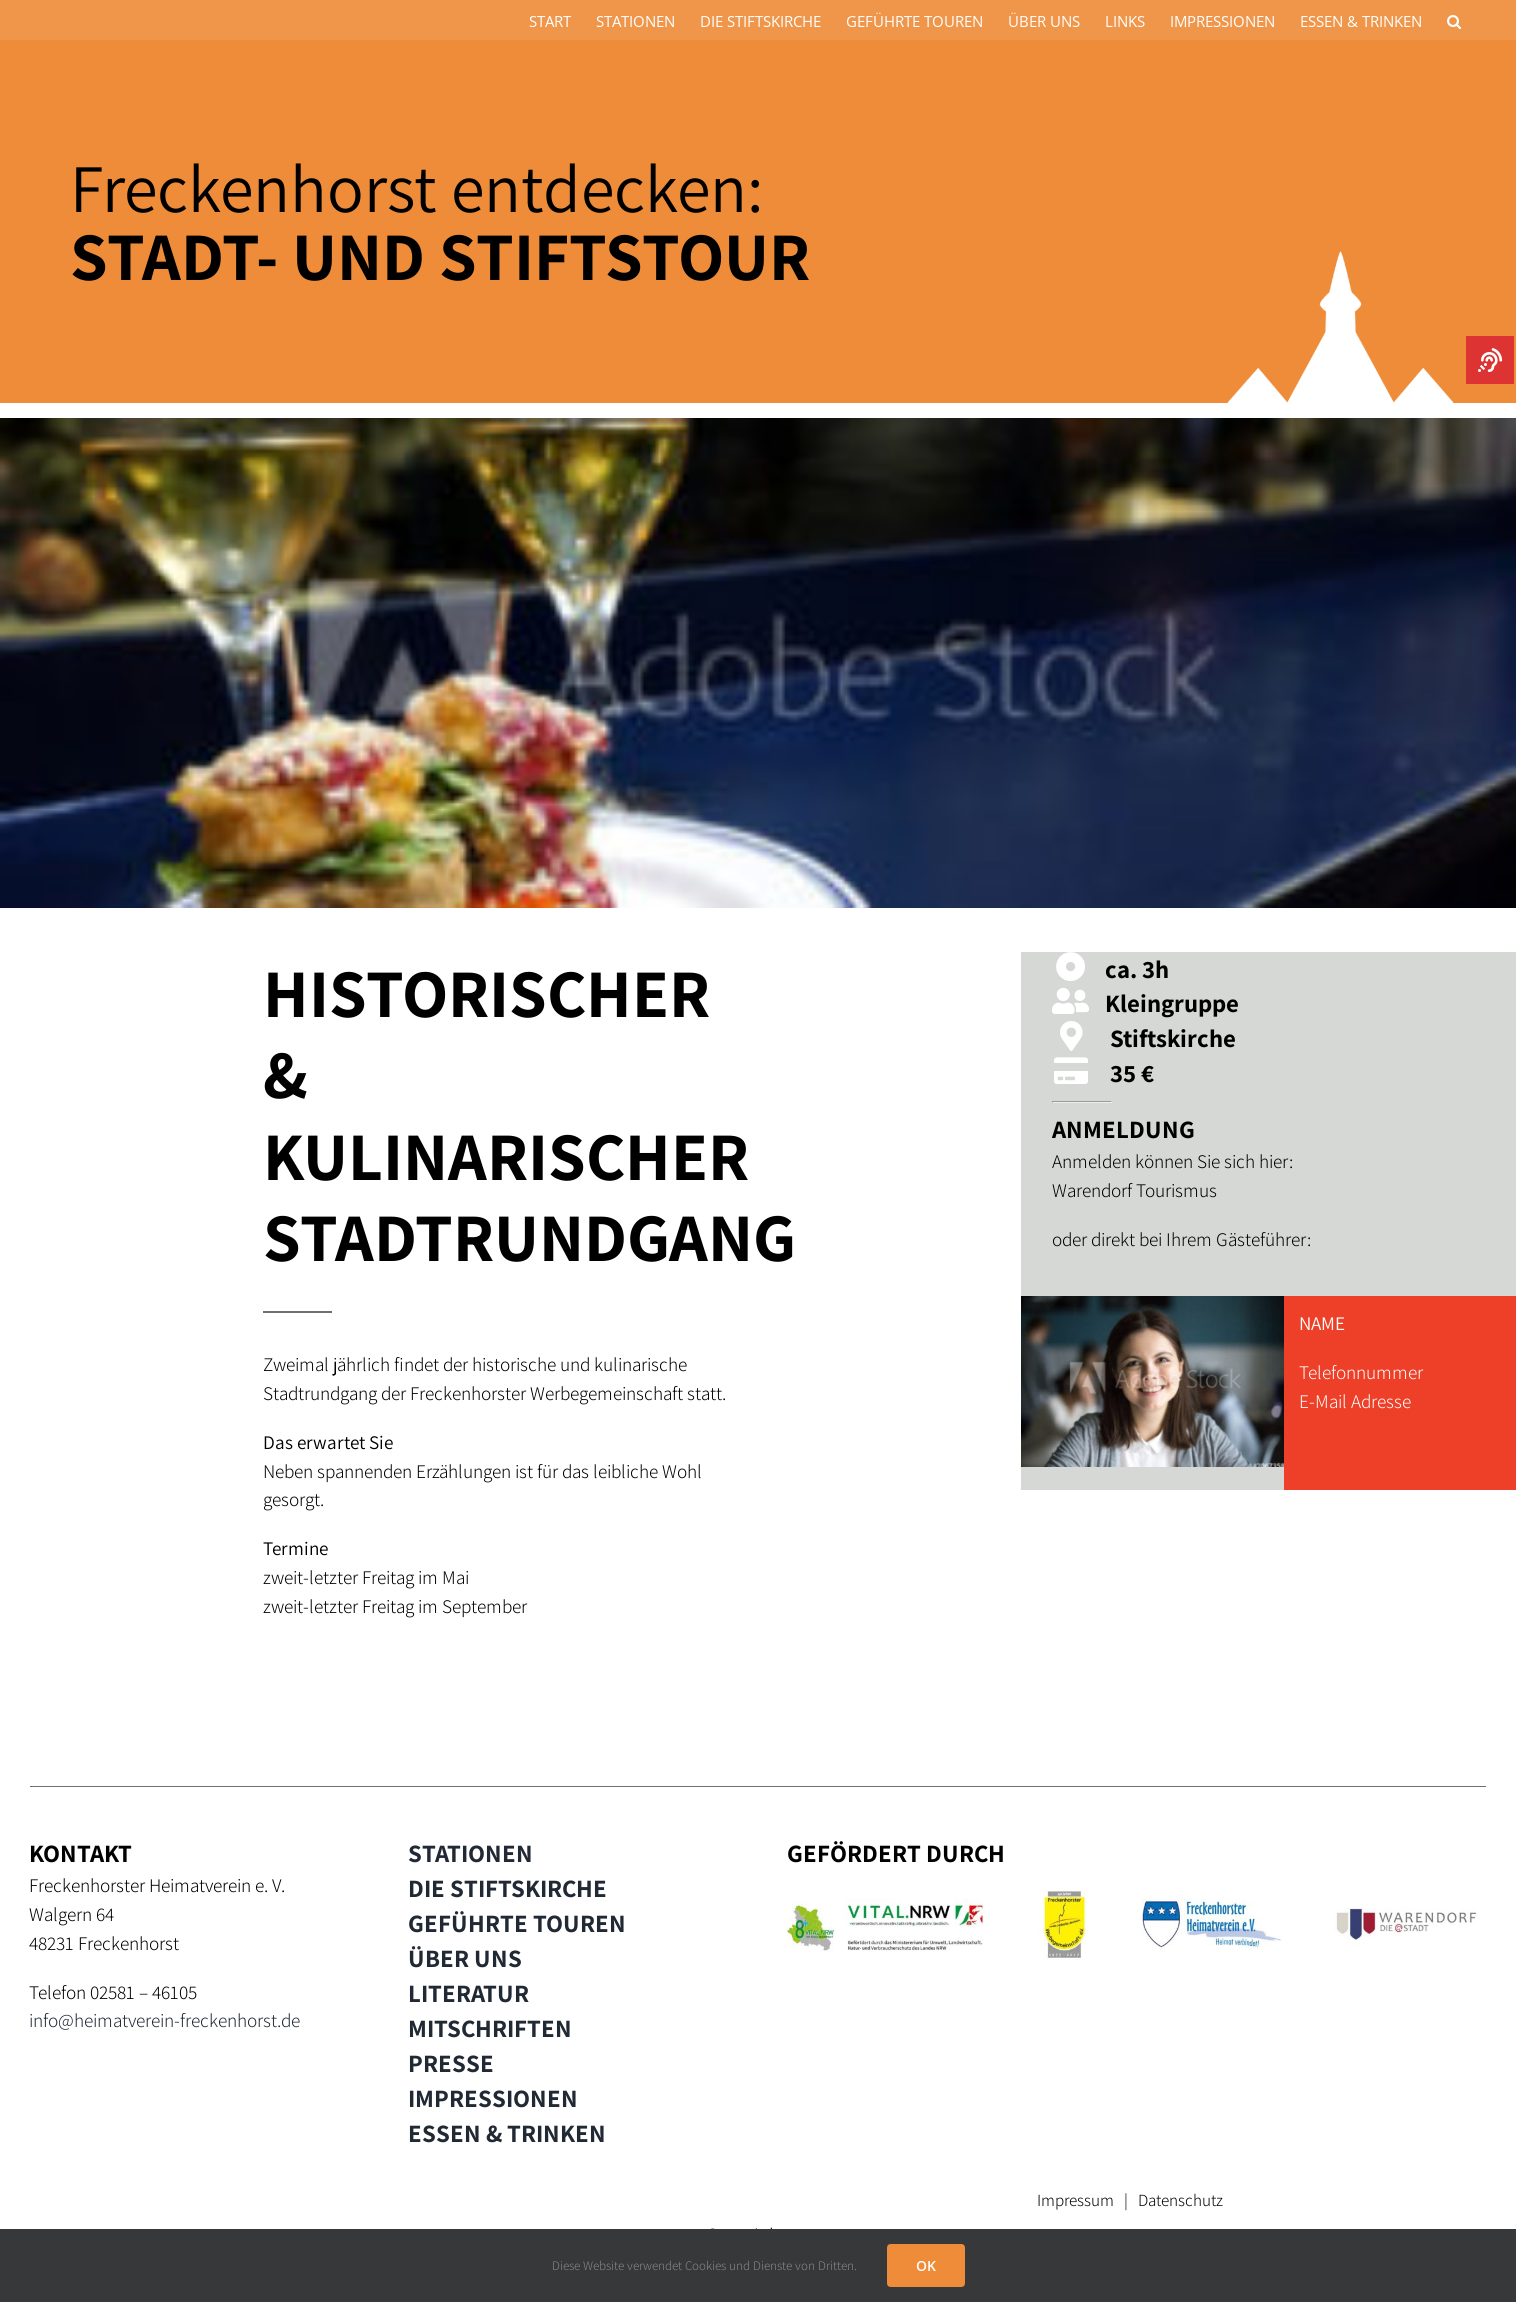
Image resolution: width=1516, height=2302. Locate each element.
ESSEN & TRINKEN (507, 2133)
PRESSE (451, 2063)
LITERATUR (468, 1993)
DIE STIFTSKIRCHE (507, 1888)
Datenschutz (1180, 2200)
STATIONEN (470, 1853)
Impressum (1075, 2200)
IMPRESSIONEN (493, 2098)
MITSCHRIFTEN (490, 2028)
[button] (1454, 20)
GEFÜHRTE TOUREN (517, 1923)
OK (926, 2265)
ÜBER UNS (465, 1958)
